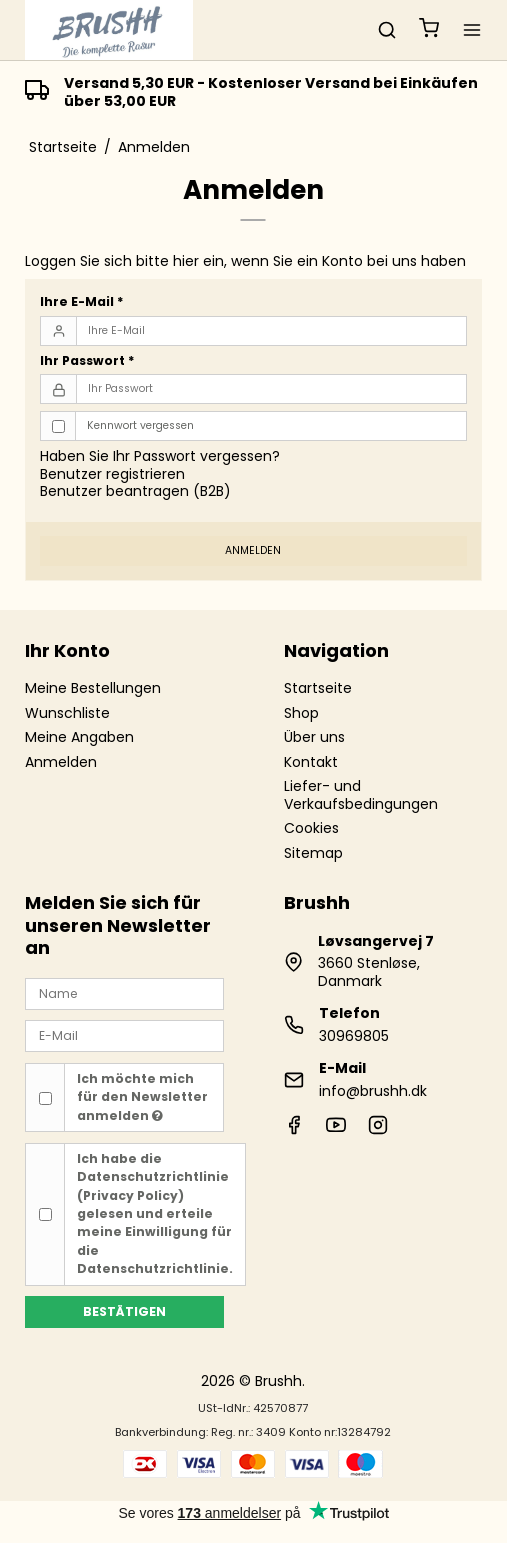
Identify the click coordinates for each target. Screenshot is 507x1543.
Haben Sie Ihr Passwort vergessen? (160, 456)
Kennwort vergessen (140, 425)
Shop (301, 713)
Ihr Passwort (87, 360)
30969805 (354, 1036)
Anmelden (253, 550)
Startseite (318, 688)
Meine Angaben (79, 737)
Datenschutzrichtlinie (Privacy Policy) (153, 1185)
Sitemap (313, 853)
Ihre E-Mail (82, 301)
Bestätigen (124, 1311)
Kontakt (311, 762)
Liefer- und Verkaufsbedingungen (361, 795)
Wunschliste (67, 713)
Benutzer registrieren (112, 474)
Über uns (314, 737)
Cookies (311, 828)
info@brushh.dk (373, 1091)
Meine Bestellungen (93, 688)
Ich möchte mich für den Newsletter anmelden (142, 1097)
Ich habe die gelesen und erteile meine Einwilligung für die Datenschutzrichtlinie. (155, 1213)
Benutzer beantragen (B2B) (135, 491)
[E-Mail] (124, 1035)
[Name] (124, 993)
